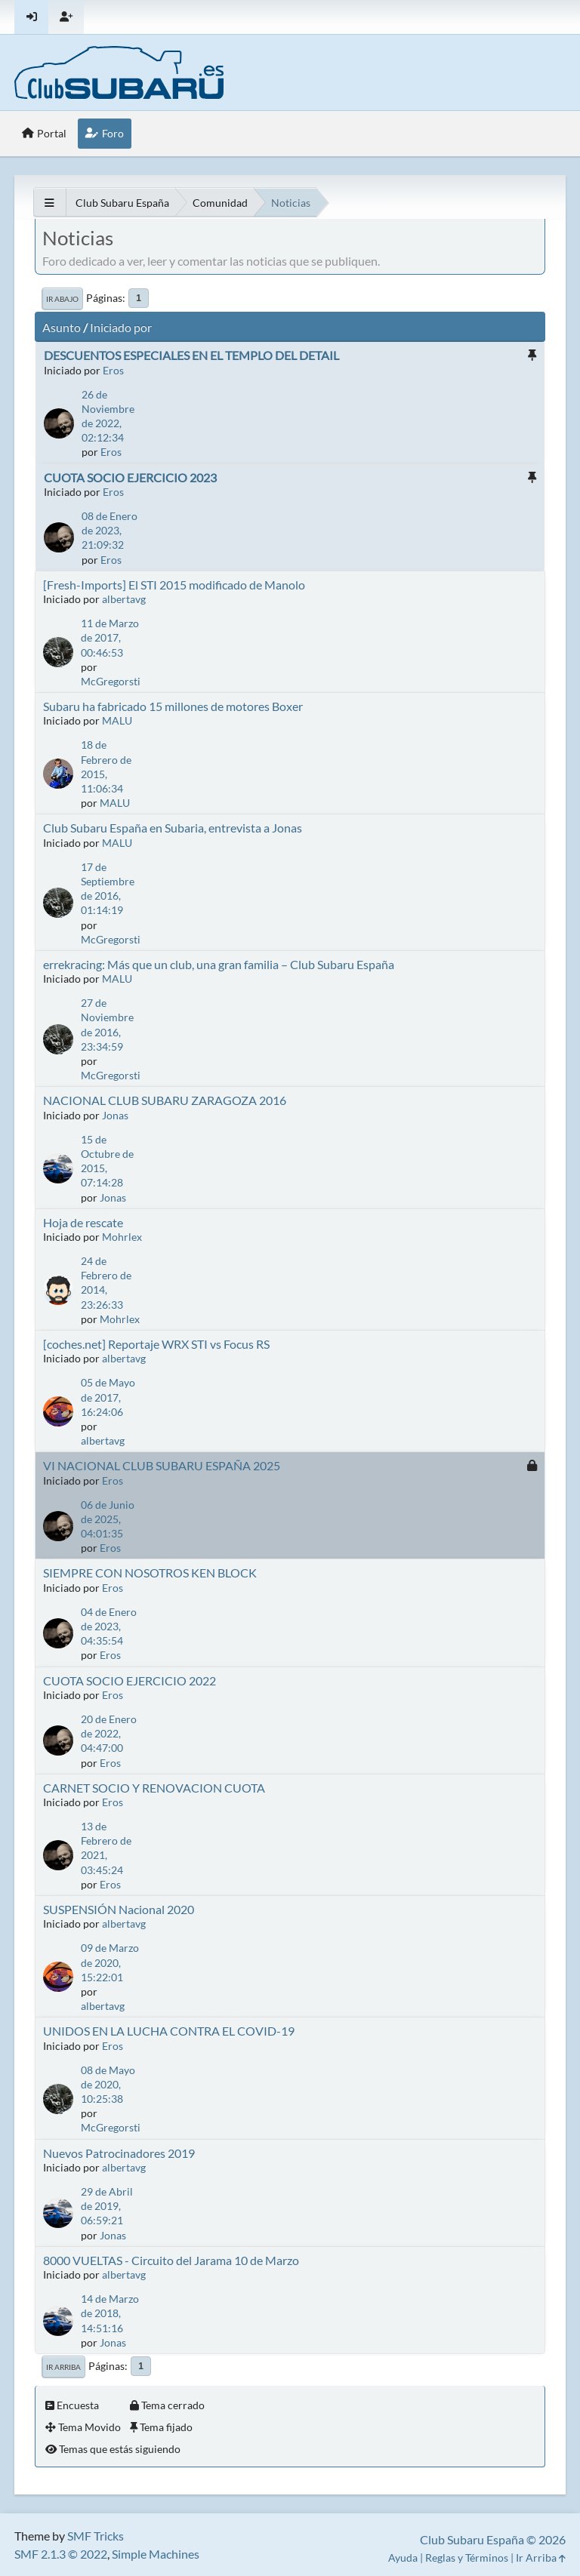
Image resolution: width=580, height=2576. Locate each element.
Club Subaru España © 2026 (493, 2539)
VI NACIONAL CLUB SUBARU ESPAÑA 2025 (161, 1465)
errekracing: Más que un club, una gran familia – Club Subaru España (218, 964)
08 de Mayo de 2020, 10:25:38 (108, 2084)
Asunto (61, 327)
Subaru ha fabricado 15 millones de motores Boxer (173, 706)
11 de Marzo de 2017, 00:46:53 (110, 637)
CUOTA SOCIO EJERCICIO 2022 (129, 1680)
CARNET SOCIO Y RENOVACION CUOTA (154, 1787)
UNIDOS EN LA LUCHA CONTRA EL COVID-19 (169, 2031)
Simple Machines (155, 2554)
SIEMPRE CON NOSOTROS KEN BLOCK (150, 1572)
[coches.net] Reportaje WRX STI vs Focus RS (156, 1344)
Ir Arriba (63, 2366)
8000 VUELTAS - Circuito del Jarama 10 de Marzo (171, 2260)
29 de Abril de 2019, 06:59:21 (107, 2206)
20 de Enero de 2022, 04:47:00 (109, 1733)
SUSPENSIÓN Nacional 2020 (118, 1909)
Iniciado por (121, 327)
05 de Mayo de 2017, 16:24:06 (108, 1396)
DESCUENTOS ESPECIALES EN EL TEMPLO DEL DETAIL (191, 355)
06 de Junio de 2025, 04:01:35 (107, 1519)
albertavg (124, 598)
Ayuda (403, 2557)
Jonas (115, 1115)
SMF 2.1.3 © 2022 (60, 2554)
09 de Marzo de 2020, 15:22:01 (110, 1962)
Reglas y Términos (466, 2557)
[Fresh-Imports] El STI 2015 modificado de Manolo (174, 584)
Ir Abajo (62, 298)
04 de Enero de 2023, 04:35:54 (109, 1626)
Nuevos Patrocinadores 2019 (119, 2153)
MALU (117, 720)
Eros (113, 370)
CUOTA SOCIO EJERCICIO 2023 (130, 477)
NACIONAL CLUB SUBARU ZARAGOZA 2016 (164, 1100)
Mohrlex (122, 1236)
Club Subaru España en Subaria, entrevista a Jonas (172, 827)
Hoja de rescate (83, 1222)
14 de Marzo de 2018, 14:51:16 (110, 2313)
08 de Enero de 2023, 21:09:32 (109, 530)
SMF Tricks (95, 2535)
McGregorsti (110, 681)
